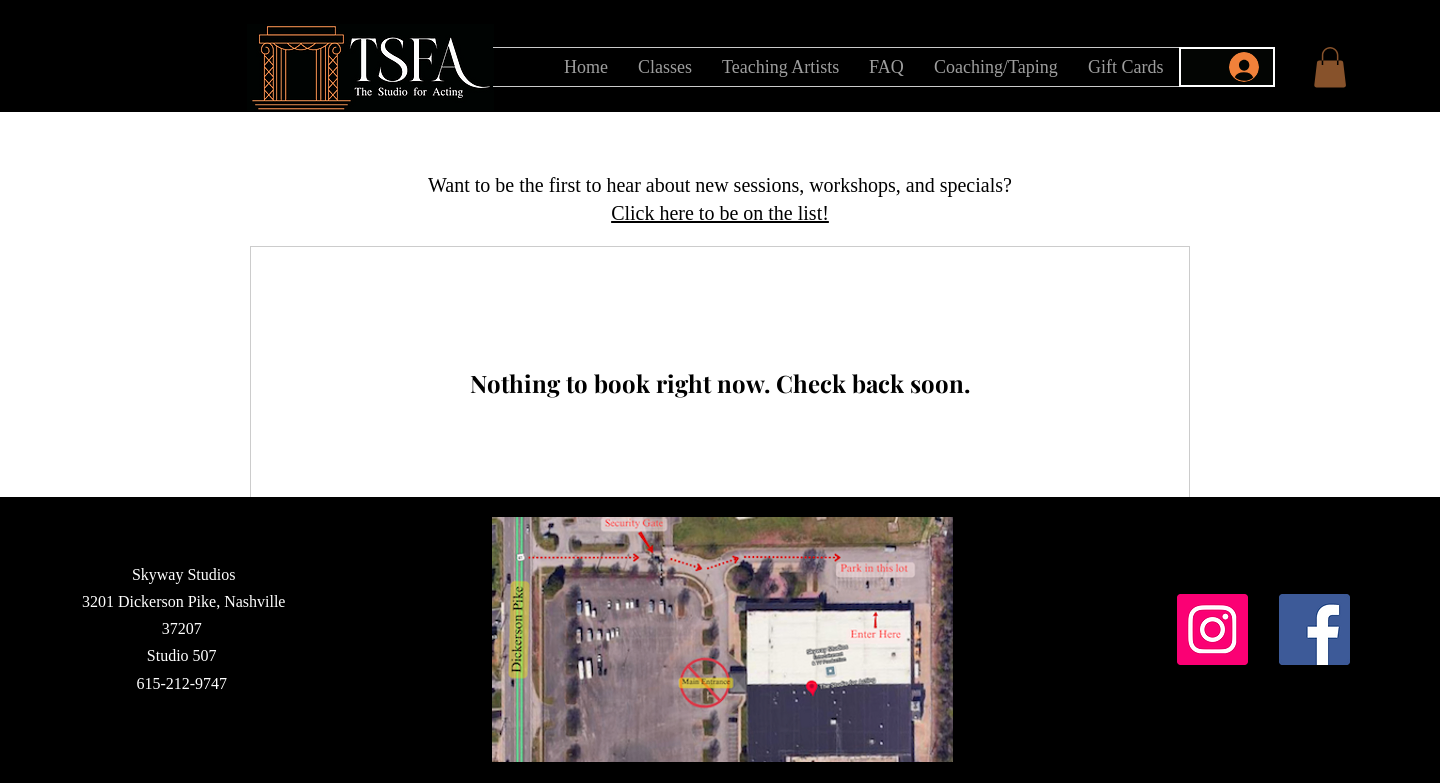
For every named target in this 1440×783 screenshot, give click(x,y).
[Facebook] (1314, 629)
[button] (1330, 67)
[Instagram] (1212, 629)
